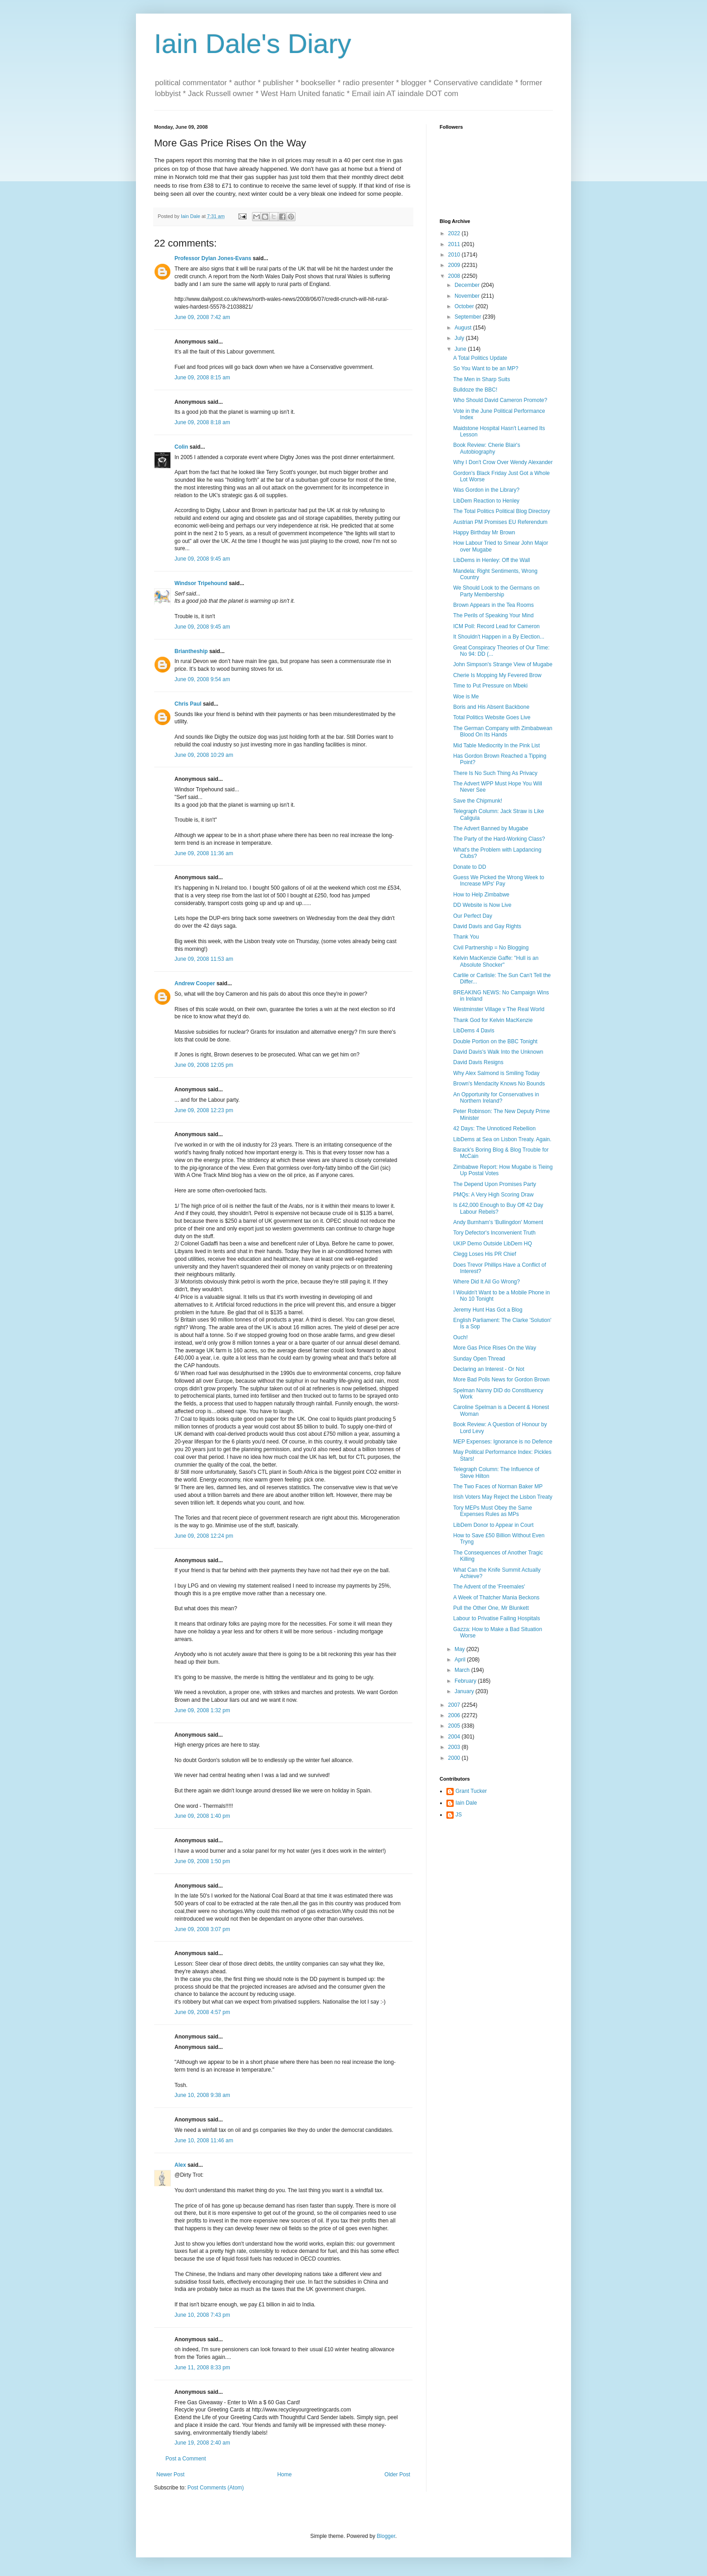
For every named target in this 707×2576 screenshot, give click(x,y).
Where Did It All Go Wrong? (486, 1281)
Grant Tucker (471, 1791)
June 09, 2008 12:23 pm (203, 1110)
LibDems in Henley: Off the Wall (491, 560)
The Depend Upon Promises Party (494, 1184)
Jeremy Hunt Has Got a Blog (488, 1310)
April (461, 1659)
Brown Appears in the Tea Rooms (493, 605)
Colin (181, 447)
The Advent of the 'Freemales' (489, 1586)
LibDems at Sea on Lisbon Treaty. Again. (502, 1139)
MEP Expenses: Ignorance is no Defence (502, 1441)
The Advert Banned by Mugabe (490, 828)
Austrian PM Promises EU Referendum (500, 522)
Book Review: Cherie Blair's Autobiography (486, 448)
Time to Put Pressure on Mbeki (490, 686)
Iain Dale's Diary (252, 44)
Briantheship (191, 651)
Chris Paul (187, 704)
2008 (455, 276)
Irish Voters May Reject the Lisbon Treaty (502, 1497)
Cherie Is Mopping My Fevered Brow (497, 675)
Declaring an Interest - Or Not (488, 1369)
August (464, 327)
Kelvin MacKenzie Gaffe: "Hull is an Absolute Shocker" (495, 961)
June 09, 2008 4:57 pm (202, 2012)
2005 (455, 1726)
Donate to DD (469, 867)
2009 (455, 265)
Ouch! (460, 1337)
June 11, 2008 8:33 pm (202, 2367)
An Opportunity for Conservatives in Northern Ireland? (496, 1097)
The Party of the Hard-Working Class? (499, 839)
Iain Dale (466, 1803)
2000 (455, 1758)
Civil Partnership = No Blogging (490, 947)
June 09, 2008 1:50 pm (202, 1861)
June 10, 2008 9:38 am (202, 2095)
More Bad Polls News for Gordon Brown (501, 1379)
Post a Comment (185, 2458)
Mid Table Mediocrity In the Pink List (496, 745)
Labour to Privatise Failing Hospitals (496, 1618)
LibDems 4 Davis (473, 1030)
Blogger (386, 2536)
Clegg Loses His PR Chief (484, 1254)
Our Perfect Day (472, 916)
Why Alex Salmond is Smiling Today (496, 1073)
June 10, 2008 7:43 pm (202, 2315)
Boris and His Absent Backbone (491, 707)
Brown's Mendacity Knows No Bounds (499, 1083)
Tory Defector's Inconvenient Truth (494, 1233)
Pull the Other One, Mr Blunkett (491, 1608)
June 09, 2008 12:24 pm (203, 1536)
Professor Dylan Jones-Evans (212, 258)
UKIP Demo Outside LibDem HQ (492, 1243)
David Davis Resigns (478, 1062)
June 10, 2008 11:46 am (203, 2140)
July (460, 338)
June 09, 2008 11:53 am (203, 959)
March (463, 1670)
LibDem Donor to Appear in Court (493, 1525)
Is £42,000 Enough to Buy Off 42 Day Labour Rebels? (498, 1208)
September (469, 317)
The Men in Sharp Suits (481, 379)
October (465, 306)
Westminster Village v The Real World (498, 1009)
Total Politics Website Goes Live (492, 717)
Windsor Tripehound (201, 583)
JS (458, 1814)
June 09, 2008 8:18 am (202, 422)
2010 (455, 255)
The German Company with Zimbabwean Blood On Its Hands (502, 731)
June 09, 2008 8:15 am (202, 377)
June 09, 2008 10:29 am (203, 755)
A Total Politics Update (480, 358)
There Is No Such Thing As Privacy (495, 773)
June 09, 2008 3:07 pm (202, 1929)
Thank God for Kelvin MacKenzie (493, 1020)
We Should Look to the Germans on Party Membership (496, 591)
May (460, 1649)
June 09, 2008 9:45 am (202, 559)
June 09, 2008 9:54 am (202, 679)
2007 (455, 1705)
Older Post (397, 2474)
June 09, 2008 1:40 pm (202, 1816)
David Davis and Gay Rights (487, 926)
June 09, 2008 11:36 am (203, 853)
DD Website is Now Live (482, 905)
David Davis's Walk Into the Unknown (498, 1052)
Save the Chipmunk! (477, 801)
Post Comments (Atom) (215, 2487)
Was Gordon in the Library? (486, 490)
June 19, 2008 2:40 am (202, 2443)
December (468, 285)
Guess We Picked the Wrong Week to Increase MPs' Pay (498, 880)
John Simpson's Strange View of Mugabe (502, 664)
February (466, 1681)
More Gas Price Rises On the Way (494, 1348)
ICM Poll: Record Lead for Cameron (496, 626)
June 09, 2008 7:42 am (202, 317)
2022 (455, 233)
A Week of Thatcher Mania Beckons (496, 1597)
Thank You (466, 937)
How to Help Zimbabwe (481, 894)
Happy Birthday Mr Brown (484, 532)
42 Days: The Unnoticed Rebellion (494, 1128)
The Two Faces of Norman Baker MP (497, 1486)
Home (284, 2474)
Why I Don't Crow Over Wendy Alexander (503, 462)
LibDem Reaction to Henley (486, 501)
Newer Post (170, 2474)
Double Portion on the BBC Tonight (495, 1041)
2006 (455, 1715)
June (461, 349)
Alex (180, 2165)
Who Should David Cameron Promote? (500, 400)
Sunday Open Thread (479, 1359)
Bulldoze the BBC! (475, 390)
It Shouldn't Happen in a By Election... (498, 637)
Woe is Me (466, 696)
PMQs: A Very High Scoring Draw (493, 1194)
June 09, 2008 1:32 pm (202, 1710)
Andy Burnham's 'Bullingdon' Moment (498, 1222)
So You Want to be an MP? (485, 368)
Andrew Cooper (194, 983)
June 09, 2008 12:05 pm (203, 1065)
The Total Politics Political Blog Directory (501, 511)
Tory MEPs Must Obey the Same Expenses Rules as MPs (492, 1511)
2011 (455, 244)
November (468, 296)
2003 (455, 1747)
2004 (455, 1736)
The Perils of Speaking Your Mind (493, 615)
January (465, 1691)
